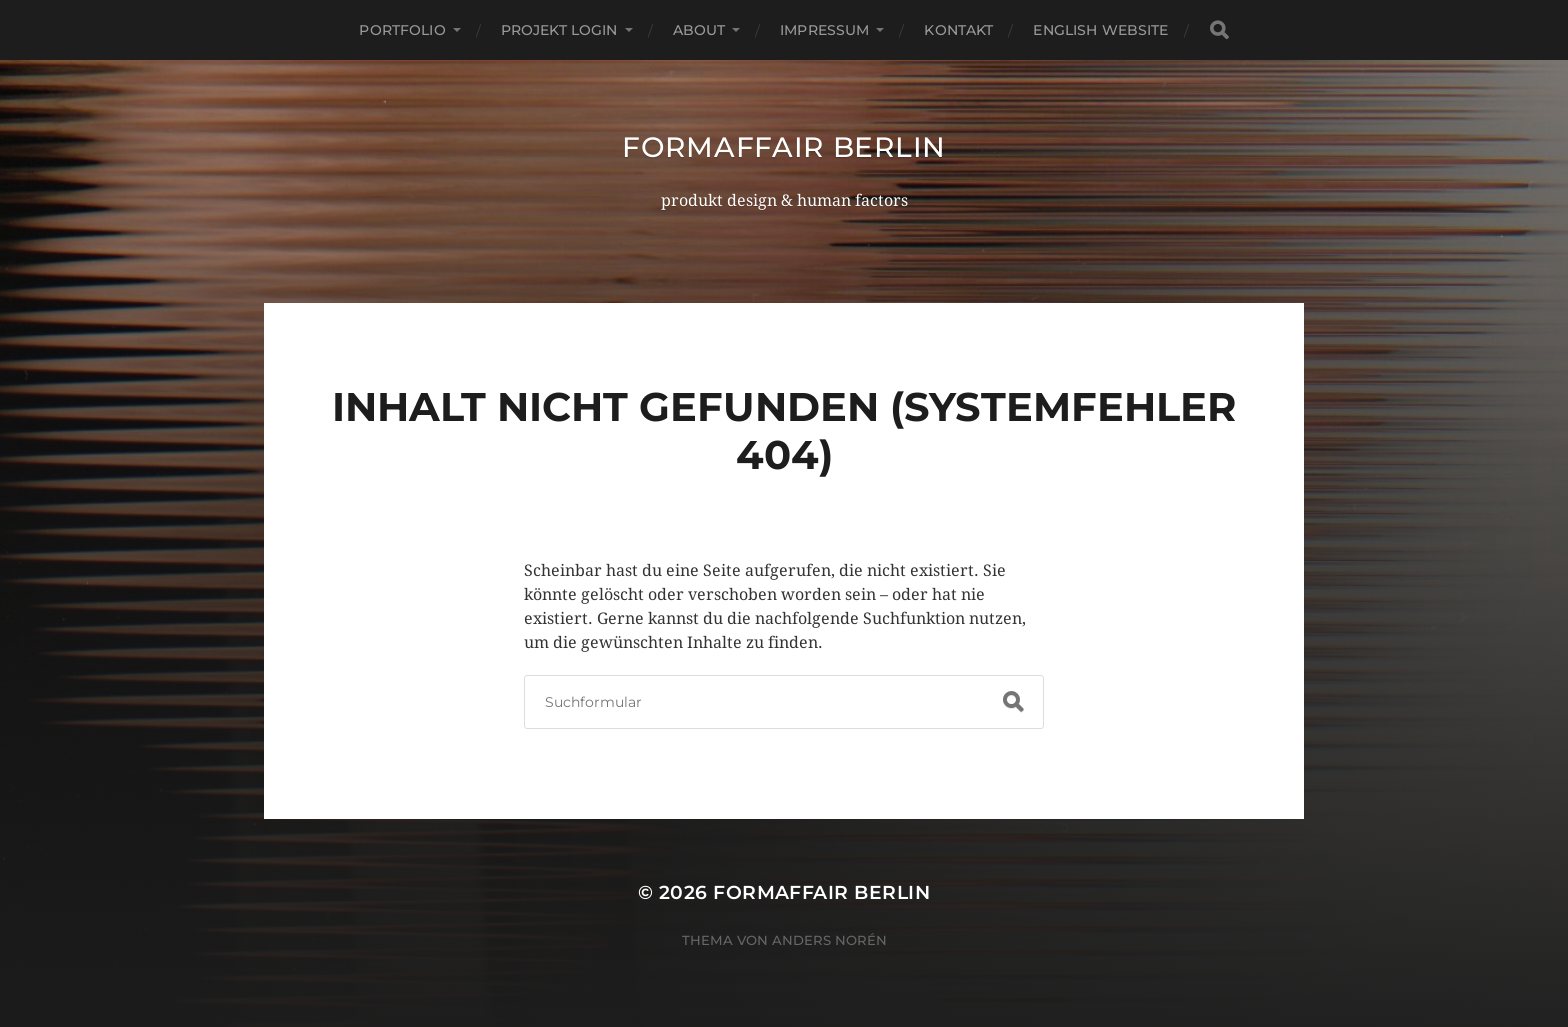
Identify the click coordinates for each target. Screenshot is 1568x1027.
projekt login (559, 30)
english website (1100, 30)
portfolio (402, 30)
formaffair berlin (784, 147)
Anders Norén (829, 940)
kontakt (958, 30)
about (699, 30)
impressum (824, 30)
